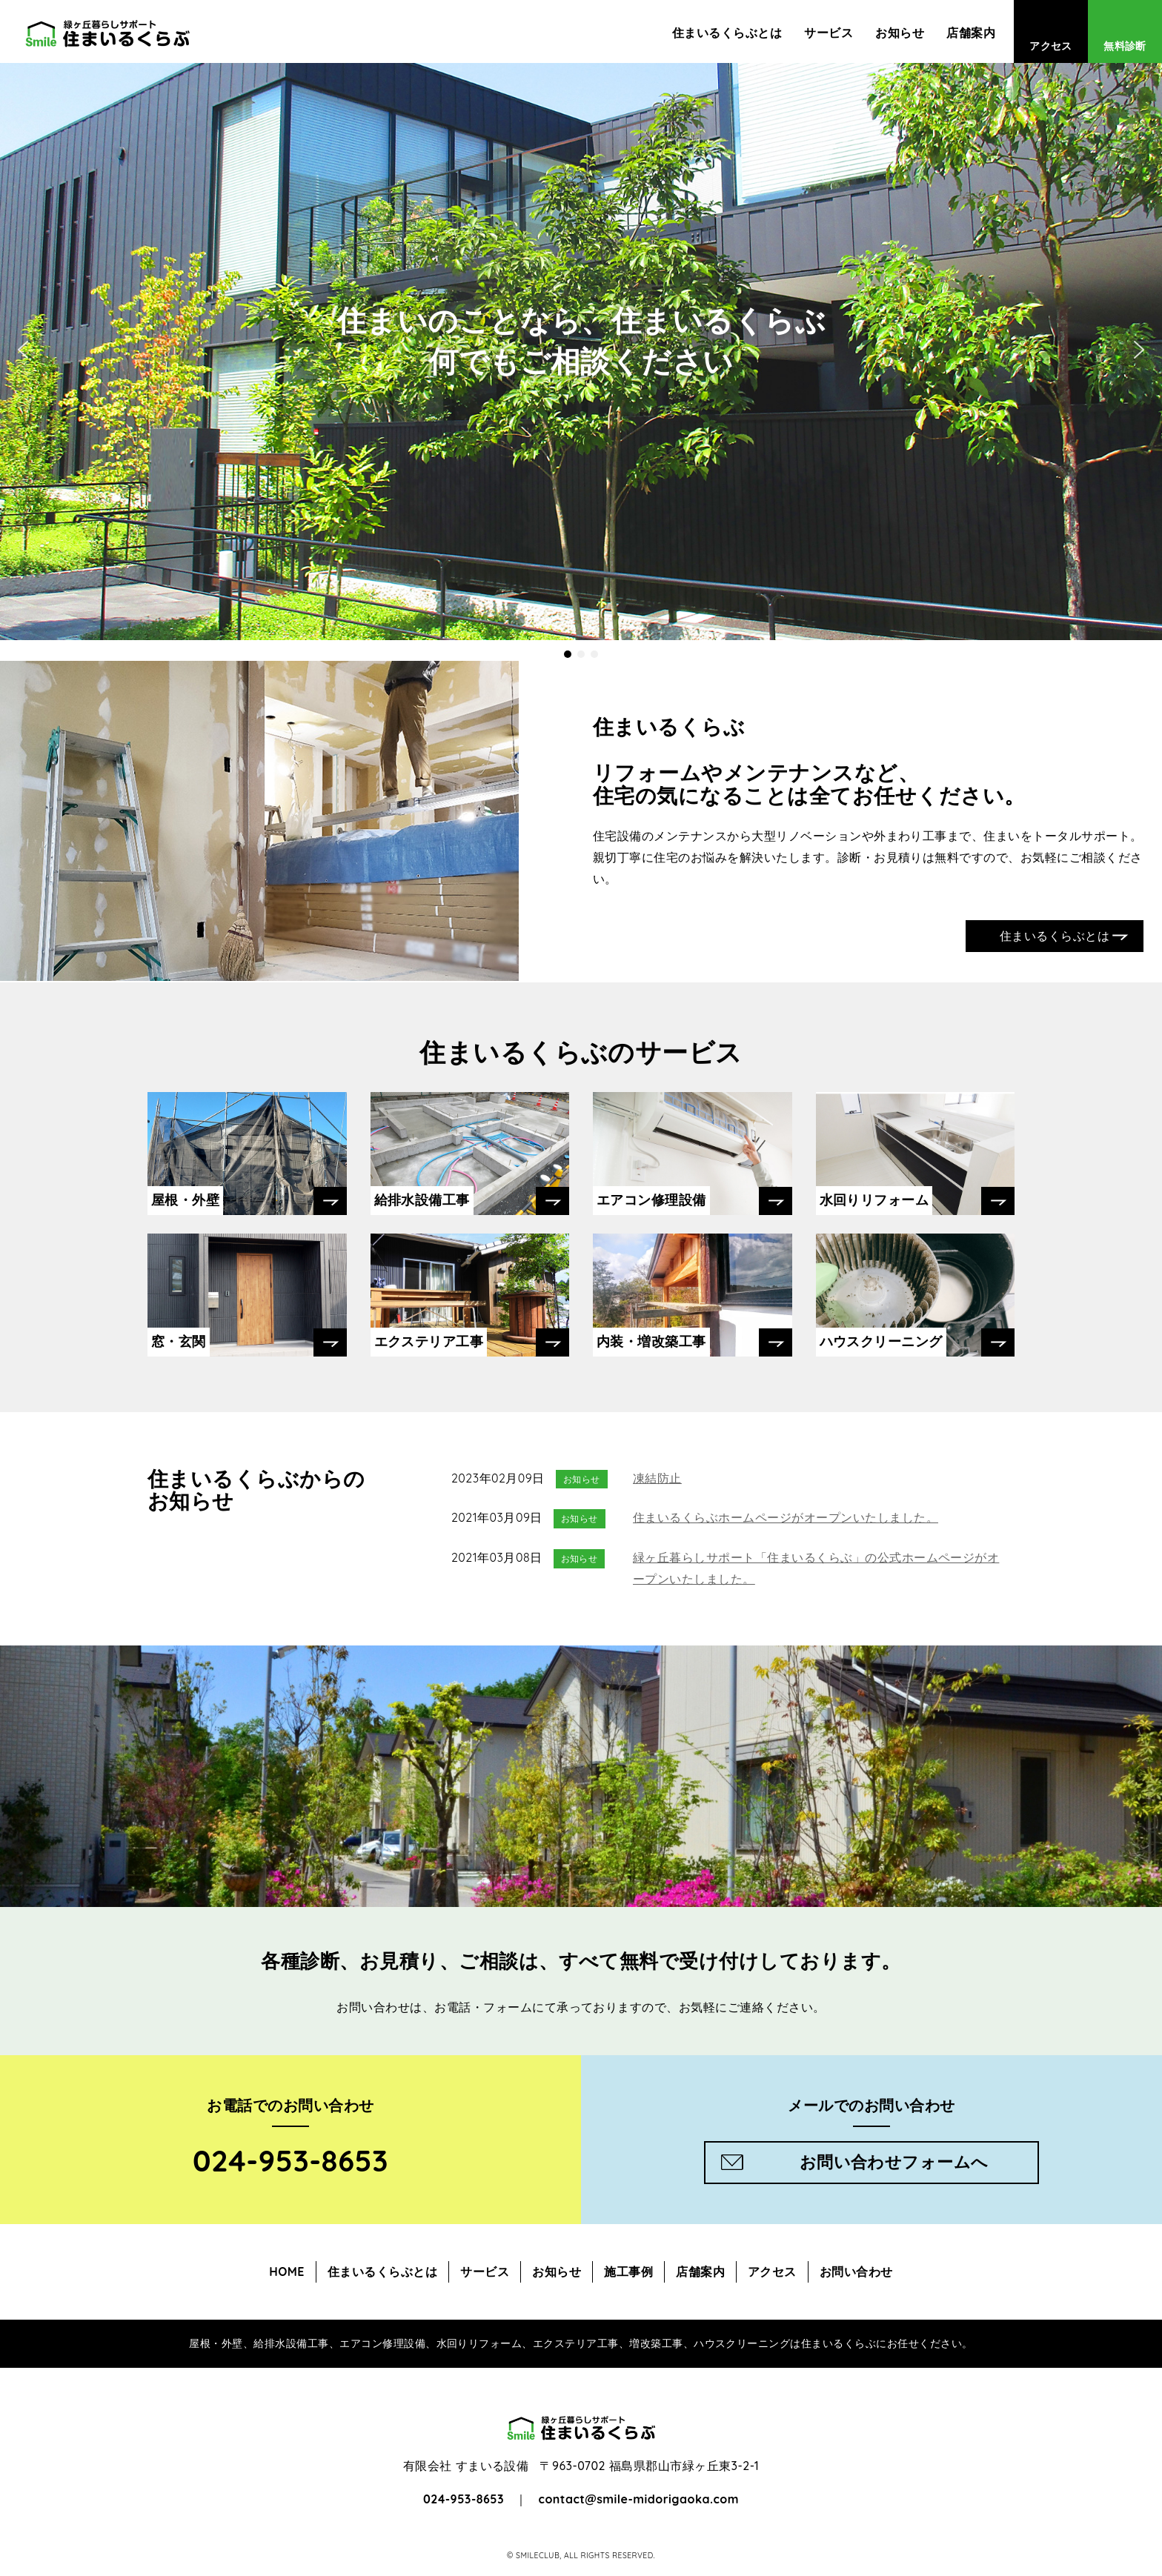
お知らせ (899, 32)
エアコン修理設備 (651, 1199)
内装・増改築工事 (651, 1341)
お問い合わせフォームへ (894, 2161)
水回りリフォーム (874, 1199)
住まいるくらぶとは (727, 32)
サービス (828, 32)
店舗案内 (970, 32)
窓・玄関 (178, 1341)
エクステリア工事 (429, 1341)
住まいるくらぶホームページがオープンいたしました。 (785, 1517)
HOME (287, 2271)
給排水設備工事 (422, 1199)
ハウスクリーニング (881, 1341)
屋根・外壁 (185, 1199)
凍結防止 (657, 1478)
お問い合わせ (856, 2271)
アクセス (1050, 46)
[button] (567, 654)
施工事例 (628, 2271)
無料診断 (1124, 46)
